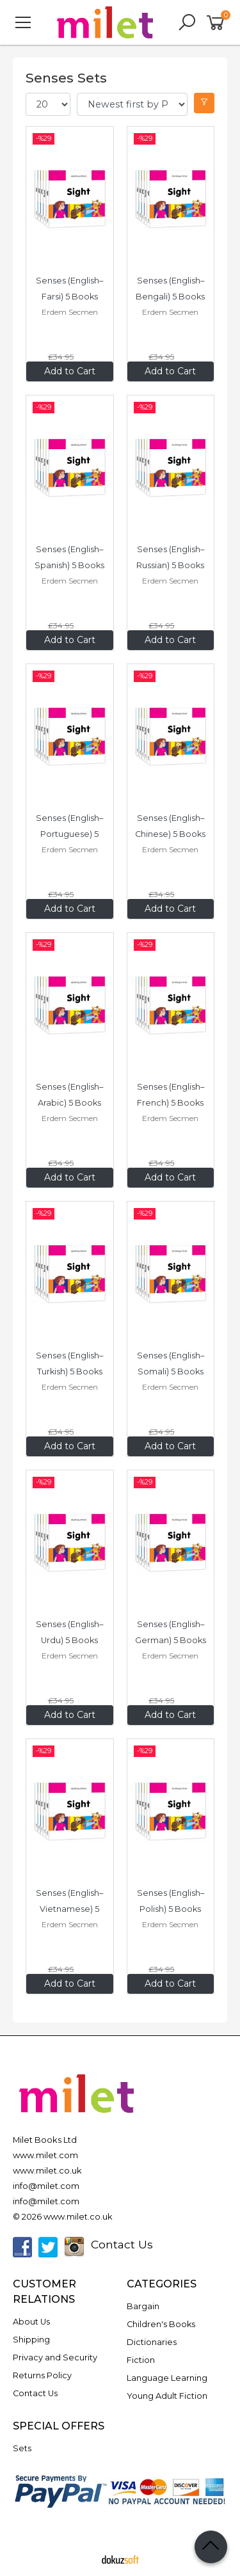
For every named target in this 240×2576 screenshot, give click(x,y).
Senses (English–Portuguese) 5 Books (69, 834)
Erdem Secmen (70, 312)
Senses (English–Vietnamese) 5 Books (69, 1909)
